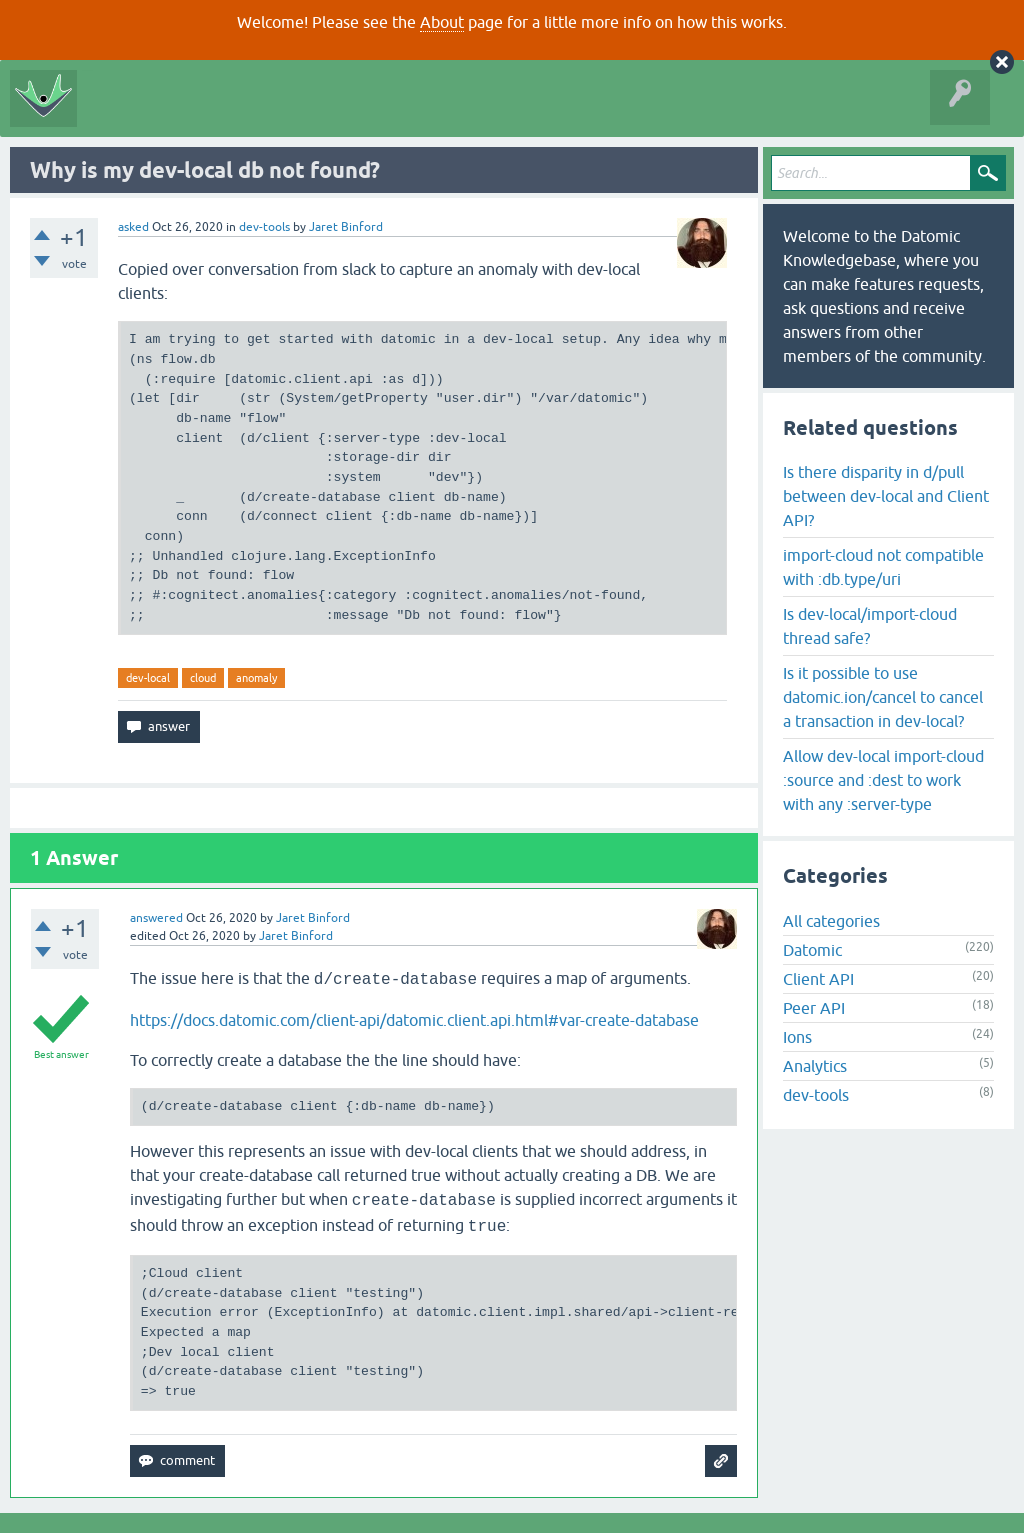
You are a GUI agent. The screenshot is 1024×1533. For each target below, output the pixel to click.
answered (156, 918)
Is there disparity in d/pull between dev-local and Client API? (886, 496)
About (442, 22)
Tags (362, 114)
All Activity (122, 114)
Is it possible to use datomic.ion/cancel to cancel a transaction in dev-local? (883, 697)
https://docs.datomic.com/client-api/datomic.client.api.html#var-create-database (414, 1020)
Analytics (815, 1066)
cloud (203, 678)
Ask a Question (446, 114)
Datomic (812, 950)
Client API (818, 979)
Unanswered (285, 114)
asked (133, 227)
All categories (831, 921)
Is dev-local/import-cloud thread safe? (870, 626)
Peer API (814, 1008)
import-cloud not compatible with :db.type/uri (883, 567)
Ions (797, 1037)
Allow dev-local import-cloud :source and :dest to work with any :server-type (883, 780)
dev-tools (264, 227)
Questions (201, 114)
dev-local (148, 678)
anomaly (256, 678)
